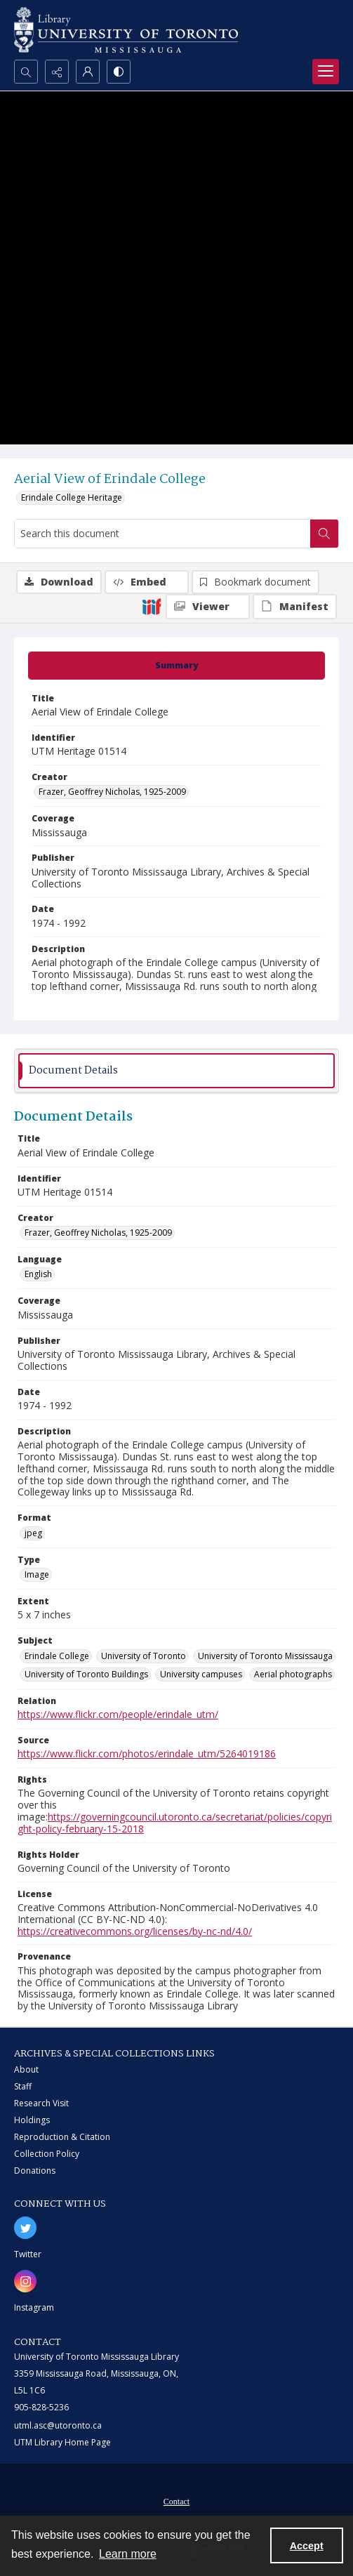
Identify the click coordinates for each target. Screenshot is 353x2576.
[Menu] (325, 71)
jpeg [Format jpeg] (33, 1533)
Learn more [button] (127, 2554)
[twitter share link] (25, 2228)
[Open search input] (26, 71)
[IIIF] (151, 606)
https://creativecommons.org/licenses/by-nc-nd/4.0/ (135, 1931)
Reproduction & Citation (62, 2137)
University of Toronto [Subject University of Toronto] (143, 1656)
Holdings (32, 2120)
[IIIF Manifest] (295, 606)
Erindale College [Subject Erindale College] (57, 1656)
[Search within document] (324, 534)
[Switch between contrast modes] (118, 71)
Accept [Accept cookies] (307, 2545)
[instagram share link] (25, 2281)
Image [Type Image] (37, 1574)
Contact (176, 2501)
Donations (34, 2171)
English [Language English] (38, 1274)
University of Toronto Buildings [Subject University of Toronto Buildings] (86, 1674)
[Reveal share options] (57, 71)
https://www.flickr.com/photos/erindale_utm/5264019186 (147, 1753)
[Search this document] (162, 534)
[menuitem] (176, 2500)
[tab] (176, 665)
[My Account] (87, 71)
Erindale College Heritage (71, 497)
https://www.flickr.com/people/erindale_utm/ (118, 1714)
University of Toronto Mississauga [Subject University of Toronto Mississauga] (265, 1656)
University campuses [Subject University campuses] (201, 1674)
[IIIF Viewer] (208, 606)
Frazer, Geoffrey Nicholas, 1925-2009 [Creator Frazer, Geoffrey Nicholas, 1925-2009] (112, 792)
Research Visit (41, 2103)
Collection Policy (46, 2154)
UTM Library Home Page (62, 2442)
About (26, 2069)
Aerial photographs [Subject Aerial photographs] (293, 1674)
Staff (23, 2086)
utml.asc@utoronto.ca (58, 2425)
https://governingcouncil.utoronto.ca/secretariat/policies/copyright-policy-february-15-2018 (175, 1822)
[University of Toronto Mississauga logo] (126, 30)
